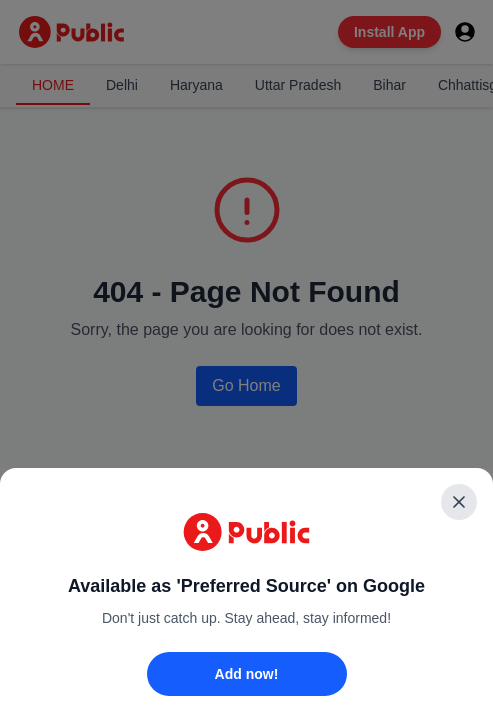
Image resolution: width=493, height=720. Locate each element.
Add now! (247, 674)
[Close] (459, 502)
